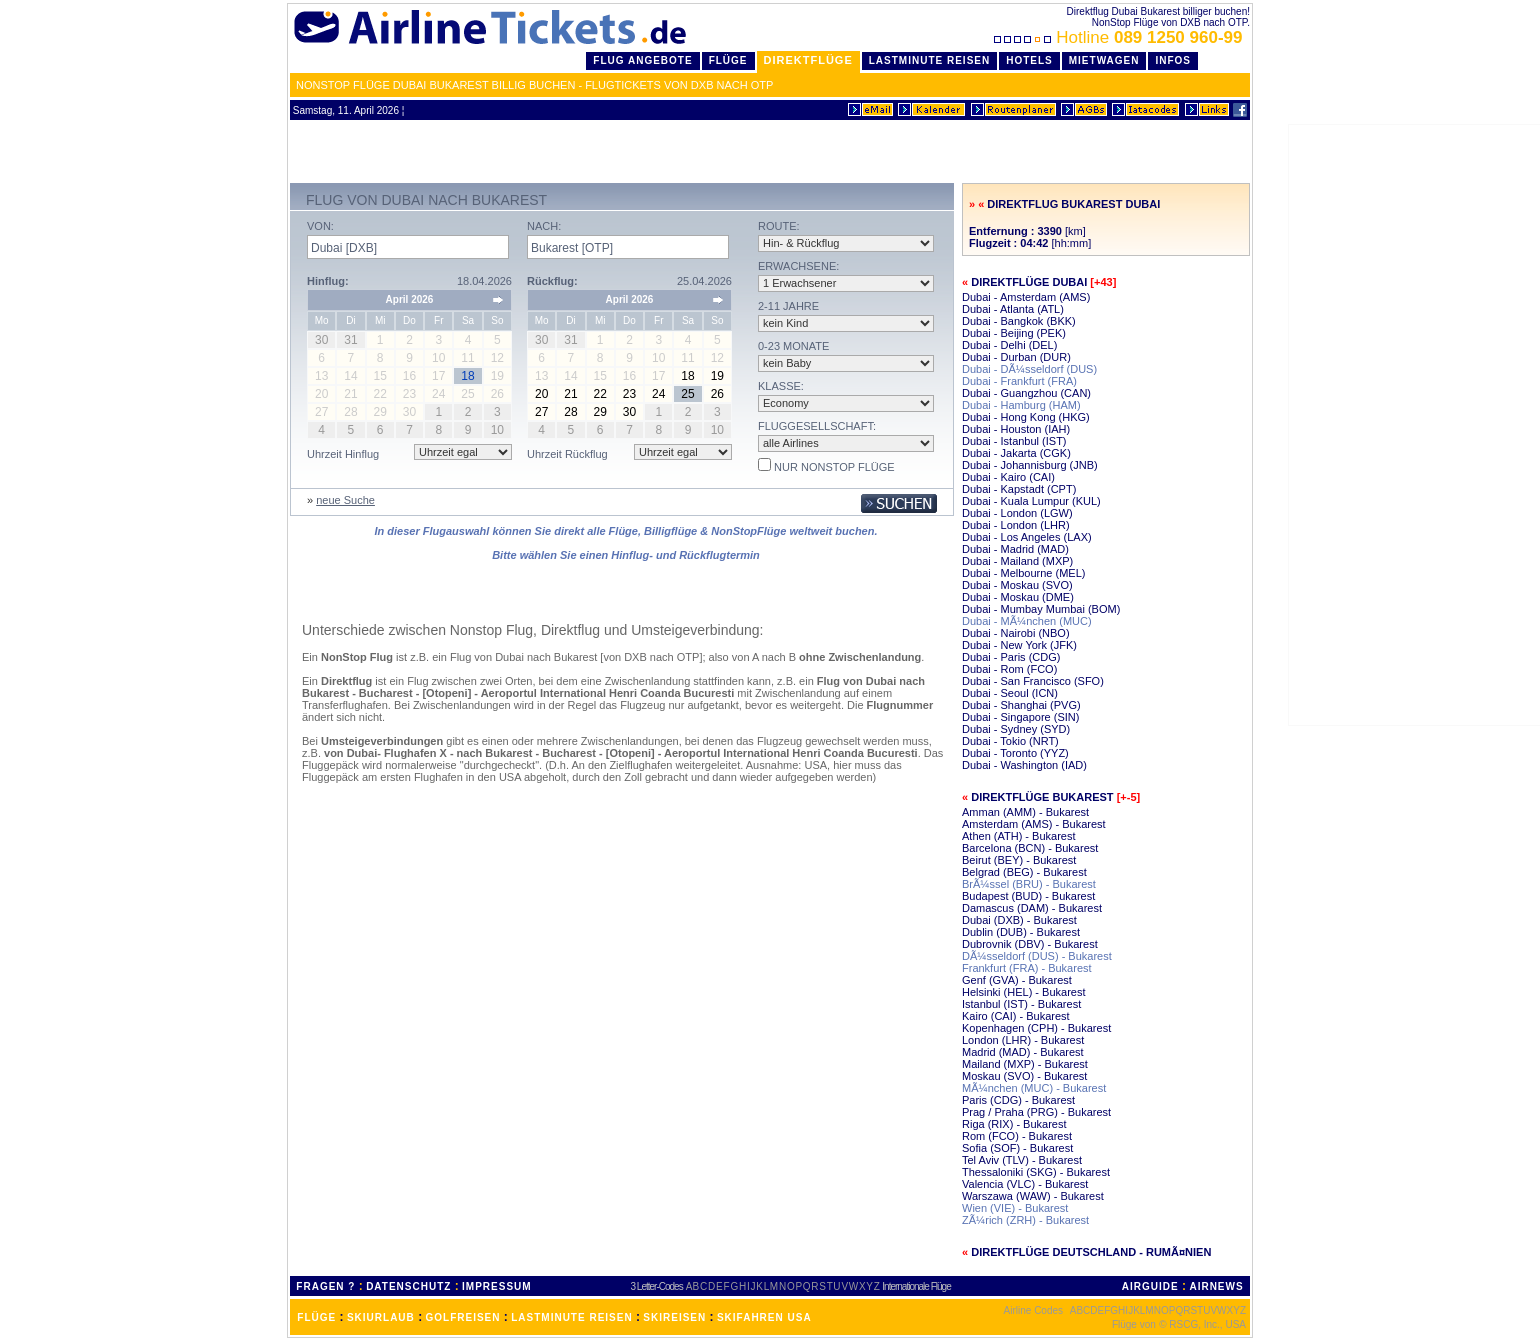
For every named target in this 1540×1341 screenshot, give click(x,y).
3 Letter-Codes (657, 1286)
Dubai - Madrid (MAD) (1015, 549)
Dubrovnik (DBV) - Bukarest (1030, 944)
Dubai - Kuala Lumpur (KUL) (1031, 501)
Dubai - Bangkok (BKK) (1019, 321)
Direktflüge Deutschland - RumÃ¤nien (1091, 1252)
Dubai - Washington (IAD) (1024, 765)
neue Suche (345, 500)
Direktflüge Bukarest (1042, 797)
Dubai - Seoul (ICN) (1010, 693)
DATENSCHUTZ (408, 1286)
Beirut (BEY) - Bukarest (1019, 860)
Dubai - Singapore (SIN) (1020, 717)
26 (717, 394)
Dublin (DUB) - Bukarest (1021, 932)
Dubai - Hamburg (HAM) (1021, 405)
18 (687, 376)
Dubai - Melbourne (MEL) (1024, 573)
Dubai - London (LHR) (1016, 525)
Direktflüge (808, 60)
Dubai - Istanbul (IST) (1014, 441)
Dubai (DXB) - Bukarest (1019, 920)
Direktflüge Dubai (1029, 282)
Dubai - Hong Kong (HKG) (1026, 417)
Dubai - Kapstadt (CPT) (1019, 489)
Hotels (1029, 60)
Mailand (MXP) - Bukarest (1025, 1064)
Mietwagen (1104, 60)
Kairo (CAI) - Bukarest (1016, 1016)
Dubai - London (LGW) (1017, 513)
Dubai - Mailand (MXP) (1017, 561)
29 (600, 412)
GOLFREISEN (463, 1317)
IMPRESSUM (497, 1286)
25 (687, 394)
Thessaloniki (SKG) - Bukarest (1036, 1172)
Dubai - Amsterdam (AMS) (1026, 297)
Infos (1173, 60)
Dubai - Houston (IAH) (1016, 429)
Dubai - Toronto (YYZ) (1015, 753)
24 (658, 394)
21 (570, 394)
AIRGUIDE (1150, 1286)
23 (629, 394)
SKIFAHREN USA (764, 1317)
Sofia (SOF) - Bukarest (1017, 1148)
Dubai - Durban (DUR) (1016, 357)
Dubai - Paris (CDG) (1011, 657)
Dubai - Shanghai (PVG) (1021, 705)
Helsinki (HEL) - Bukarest (1023, 992)
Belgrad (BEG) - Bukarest (1024, 872)
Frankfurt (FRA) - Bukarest (1027, 968)
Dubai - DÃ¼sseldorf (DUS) (1029, 369)
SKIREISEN (674, 1317)
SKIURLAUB (381, 1317)
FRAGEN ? (325, 1286)
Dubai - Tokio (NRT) (1010, 741)
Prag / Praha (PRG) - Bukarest (1036, 1112)
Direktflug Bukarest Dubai (1073, 204)
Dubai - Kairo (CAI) (1008, 477)
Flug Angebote (642, 60)
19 (717, 376)
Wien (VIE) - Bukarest (1015, 1208)
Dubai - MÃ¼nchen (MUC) (1027, 621)
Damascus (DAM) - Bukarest (1032, 908)
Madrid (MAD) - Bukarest (1023, 1052)
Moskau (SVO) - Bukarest (1024, 1076)
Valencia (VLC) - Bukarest (1025, 1184)
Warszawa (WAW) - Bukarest (1033, 1196)
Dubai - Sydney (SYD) (1016, 729)
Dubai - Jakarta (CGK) (1016, 453)
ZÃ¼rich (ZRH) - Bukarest (1025, 1220)
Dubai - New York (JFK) (1019, 645)
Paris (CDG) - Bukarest (1018, 1100)
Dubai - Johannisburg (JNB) (1030, 465)
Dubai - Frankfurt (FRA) (1019, 381)
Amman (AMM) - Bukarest (1025, 812)
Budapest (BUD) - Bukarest (1028, 896)
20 (541, 394)
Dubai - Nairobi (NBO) (1016, 633)
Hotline (1120, 37)
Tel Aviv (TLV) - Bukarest (1022, 1160)
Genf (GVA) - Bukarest (1017, 980)
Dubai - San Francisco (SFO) (1033, 681)
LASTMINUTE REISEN (571, 1317)
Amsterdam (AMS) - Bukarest (1034, 824)
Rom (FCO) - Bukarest (1017, 1136)
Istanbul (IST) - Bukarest (1021, 1004)
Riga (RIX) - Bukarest (1014, 1124)
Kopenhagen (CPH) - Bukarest (1036, 1028)
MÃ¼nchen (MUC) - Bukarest (1034, 1088)
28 (570, 412)
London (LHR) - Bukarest (1023, 1040)
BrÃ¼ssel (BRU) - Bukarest (1029, 884)
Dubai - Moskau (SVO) (1017, 585)
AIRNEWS (1216, 1286)
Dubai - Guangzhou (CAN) (1026, 393)
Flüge (728, 60)
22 (600, 394)
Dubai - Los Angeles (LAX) (1027, 537)
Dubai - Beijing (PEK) (1014, 333)
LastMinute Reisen (929, 60)
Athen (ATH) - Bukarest (1019, 836)
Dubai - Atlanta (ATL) (1013, 309)
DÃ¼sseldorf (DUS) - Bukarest (1037, 956)
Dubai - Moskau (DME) (1018, 597)
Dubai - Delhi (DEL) (1009, 345)
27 (541, 412)
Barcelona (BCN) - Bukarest (1030, 848)
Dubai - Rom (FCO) (1009, 669)
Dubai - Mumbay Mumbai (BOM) (1041, 609)
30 (629, 412)
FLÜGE (316, 1317)
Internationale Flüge (916, 1286)
